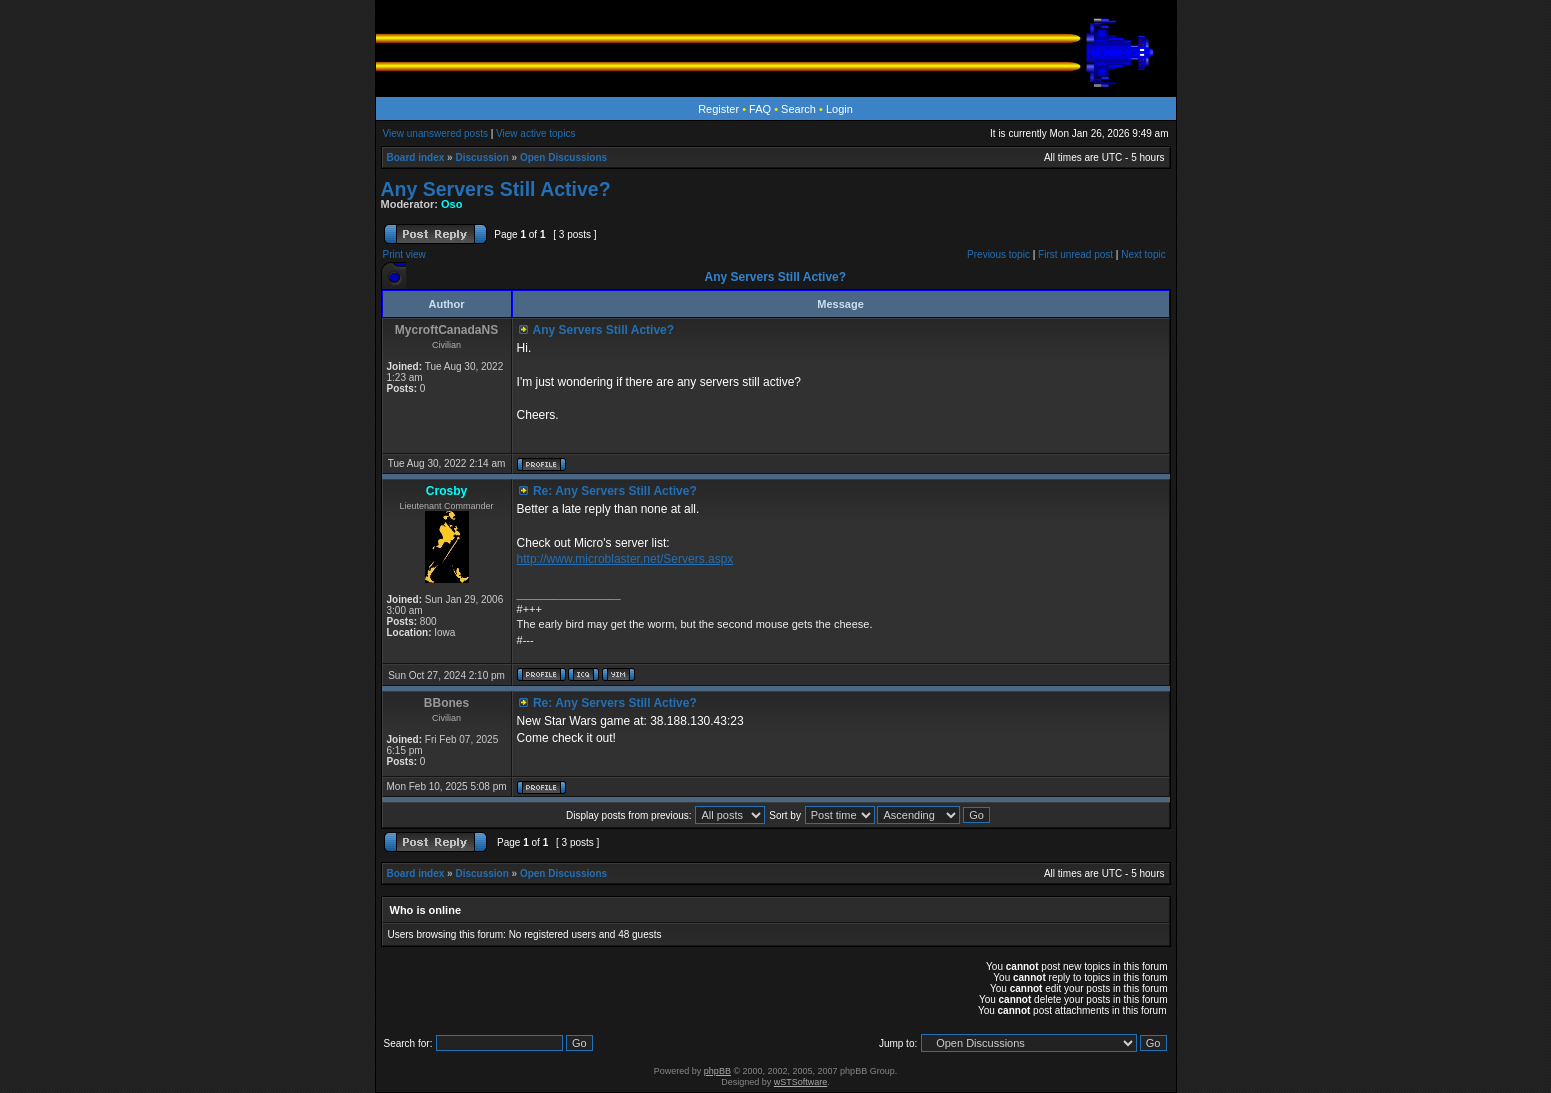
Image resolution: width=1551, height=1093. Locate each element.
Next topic (1143, 254)
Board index (416, 157)
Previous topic (998, 254)
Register (718, 109)
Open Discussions (563, 157)
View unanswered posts (435, 133)
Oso (451, 204)
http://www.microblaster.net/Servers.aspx (625, 559)
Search (798, 109)
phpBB (717, 1071)
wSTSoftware (801, 1082)
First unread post (1075, 254)
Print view (404, 254)
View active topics (535, 133)
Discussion (481, 157)
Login (839, 109)
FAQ (760, 109)
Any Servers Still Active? (496, 189)
